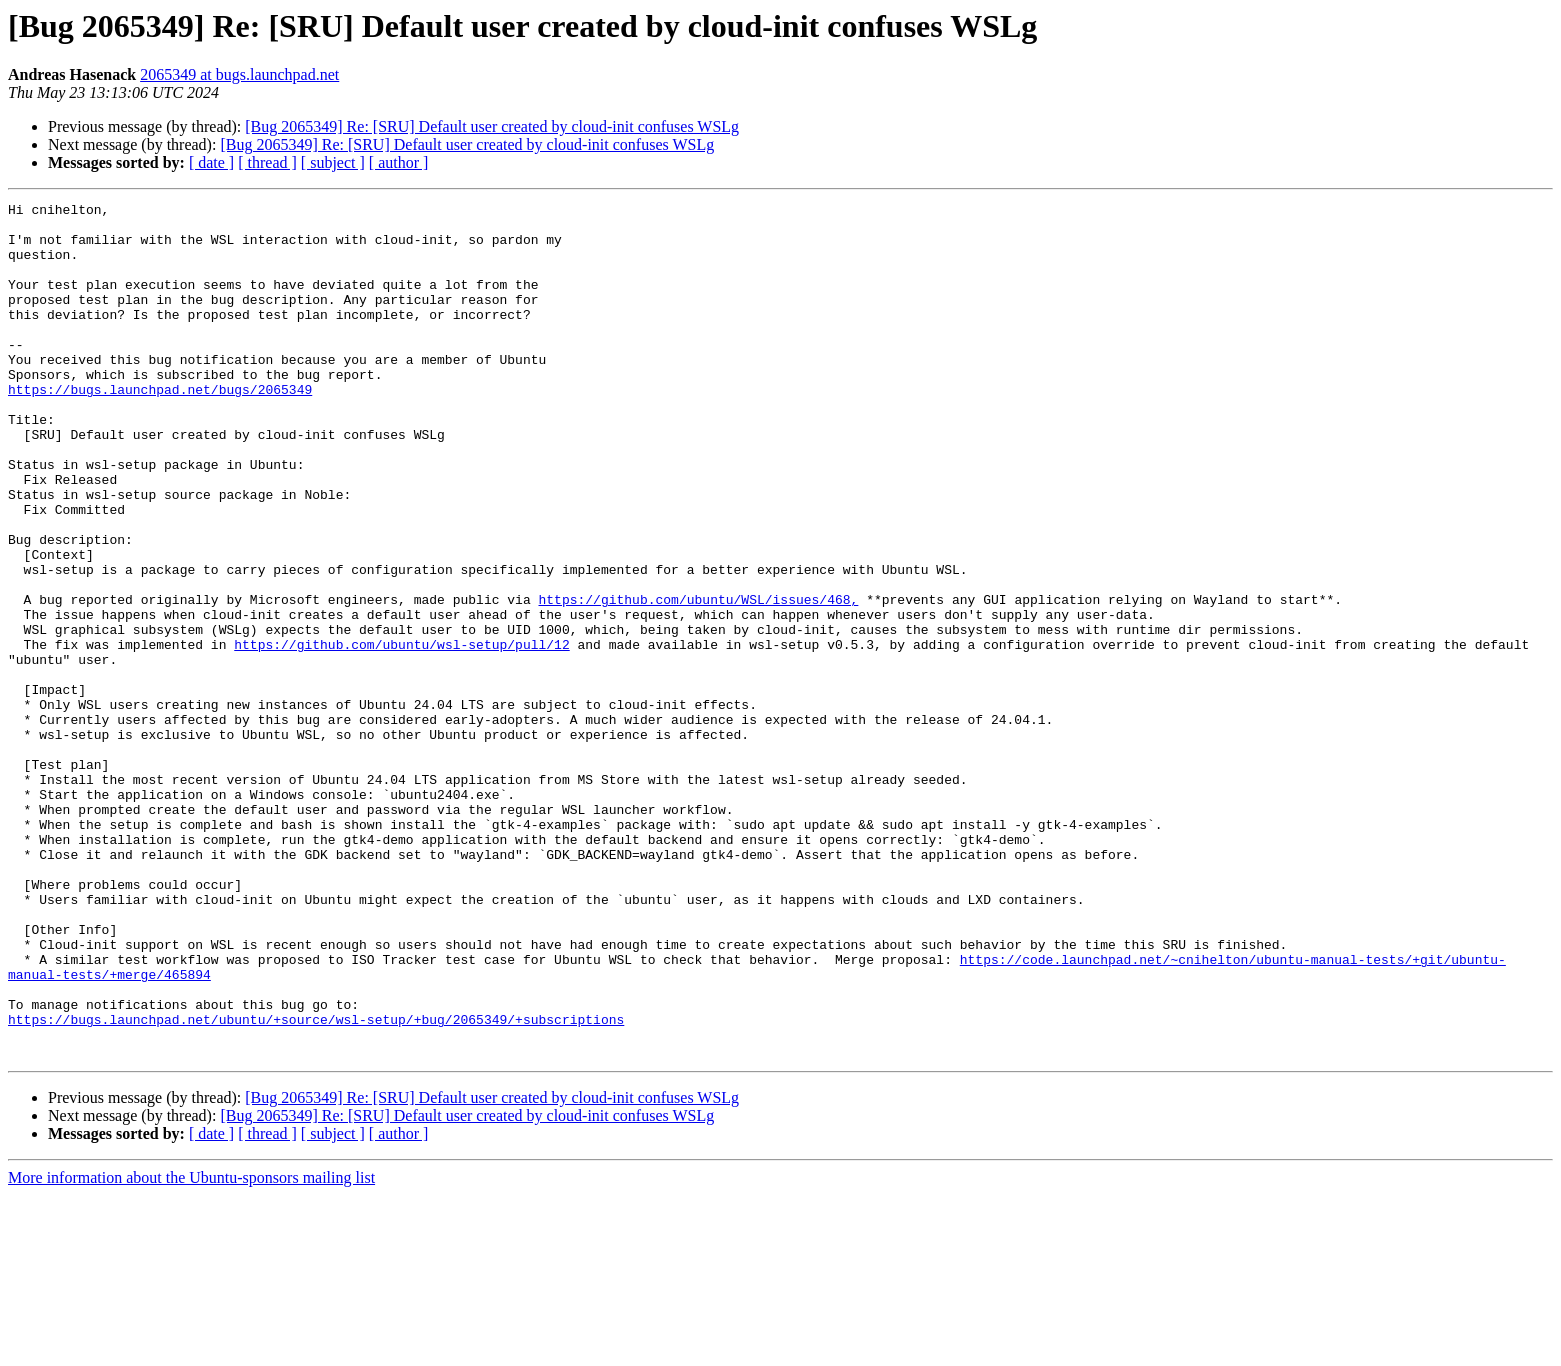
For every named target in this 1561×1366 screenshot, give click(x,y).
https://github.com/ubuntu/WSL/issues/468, (698, 680)
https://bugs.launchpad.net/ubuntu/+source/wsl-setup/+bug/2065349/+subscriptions (316, 1184)
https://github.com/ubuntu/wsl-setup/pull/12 (401, 734)
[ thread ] (267, 162)
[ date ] (211, 162)
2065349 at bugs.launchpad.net (239, 74)
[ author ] (399, 162)
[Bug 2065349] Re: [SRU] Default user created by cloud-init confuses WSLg (492, 126)
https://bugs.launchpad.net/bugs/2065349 (160, 428)
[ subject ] (333, 162)
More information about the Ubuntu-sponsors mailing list (191, 1348)
